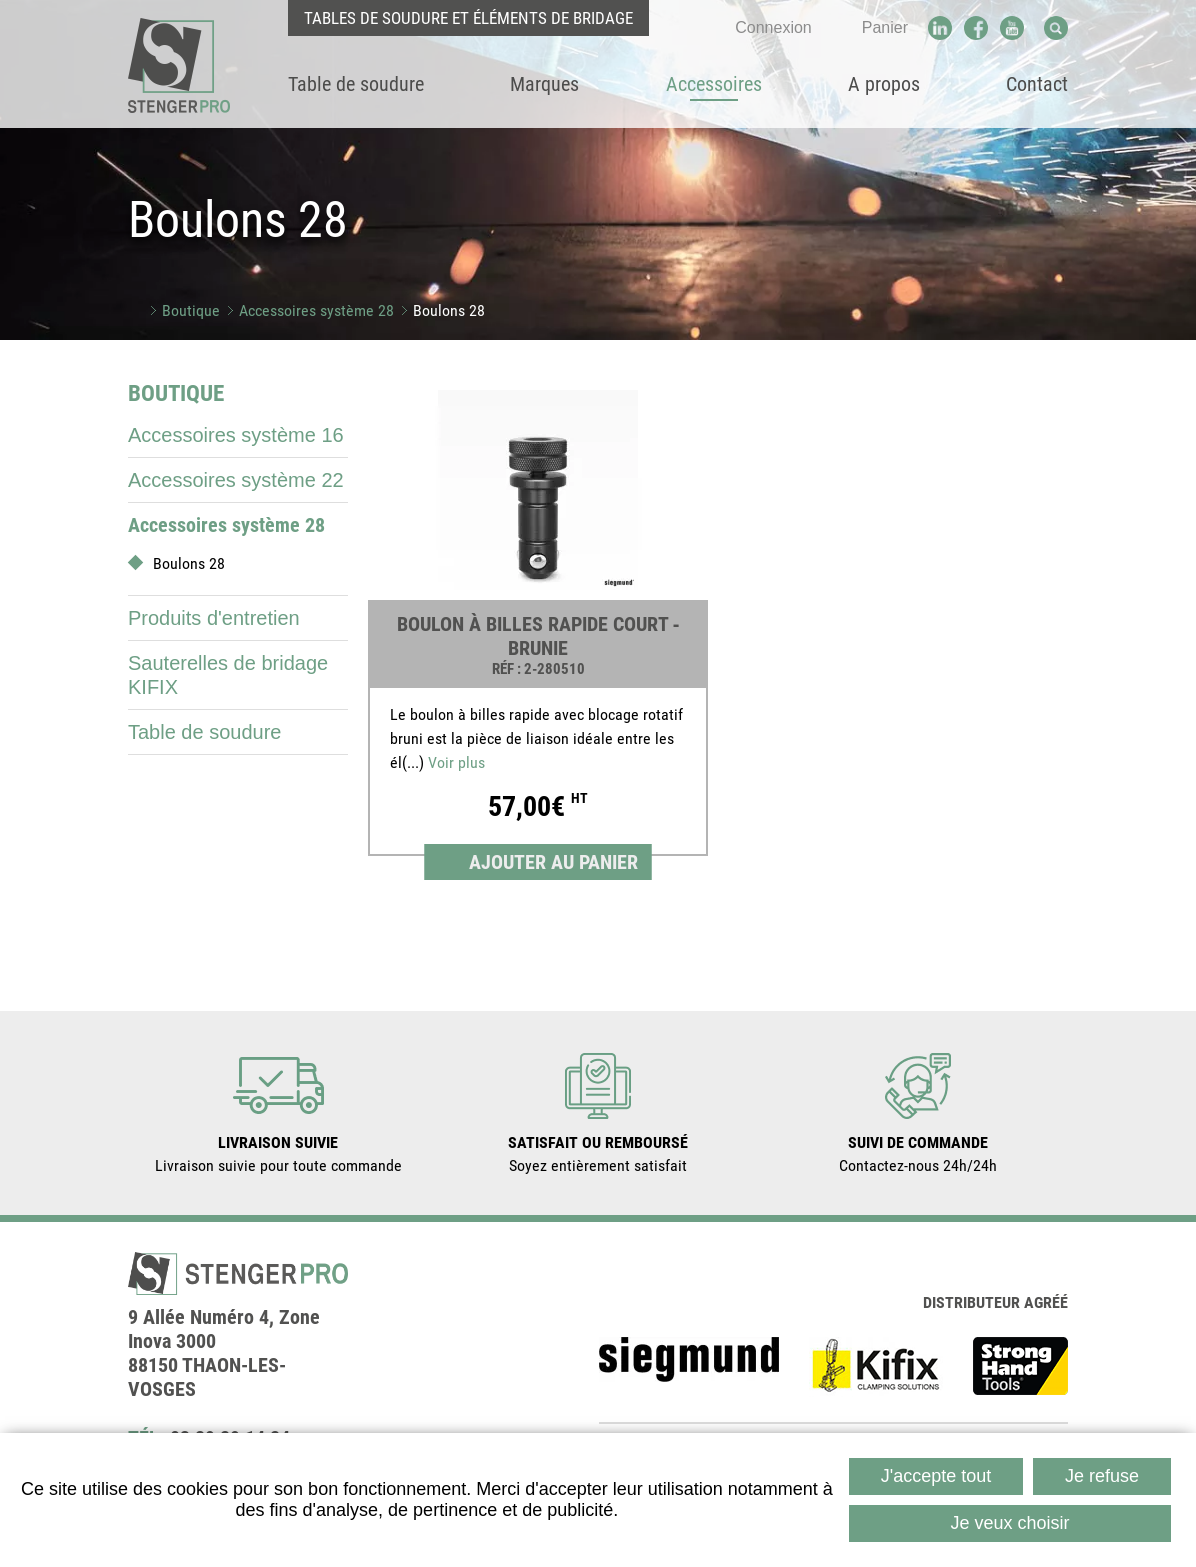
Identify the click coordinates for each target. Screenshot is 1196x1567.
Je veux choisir (1009, 1523)
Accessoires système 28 (316, 310)
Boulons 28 (449, 310)
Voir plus (456, 762)
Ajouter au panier (553, 862)
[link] (538, 630)
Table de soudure (204, 732)
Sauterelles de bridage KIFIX (228, 675)
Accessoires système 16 (236, 435)
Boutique (191, 310)
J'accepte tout (936, 1476)
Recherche (1056, 28)
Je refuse (1102, 1476)
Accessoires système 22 (236, 480)
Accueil (135, 310)
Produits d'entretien (214, 618)
